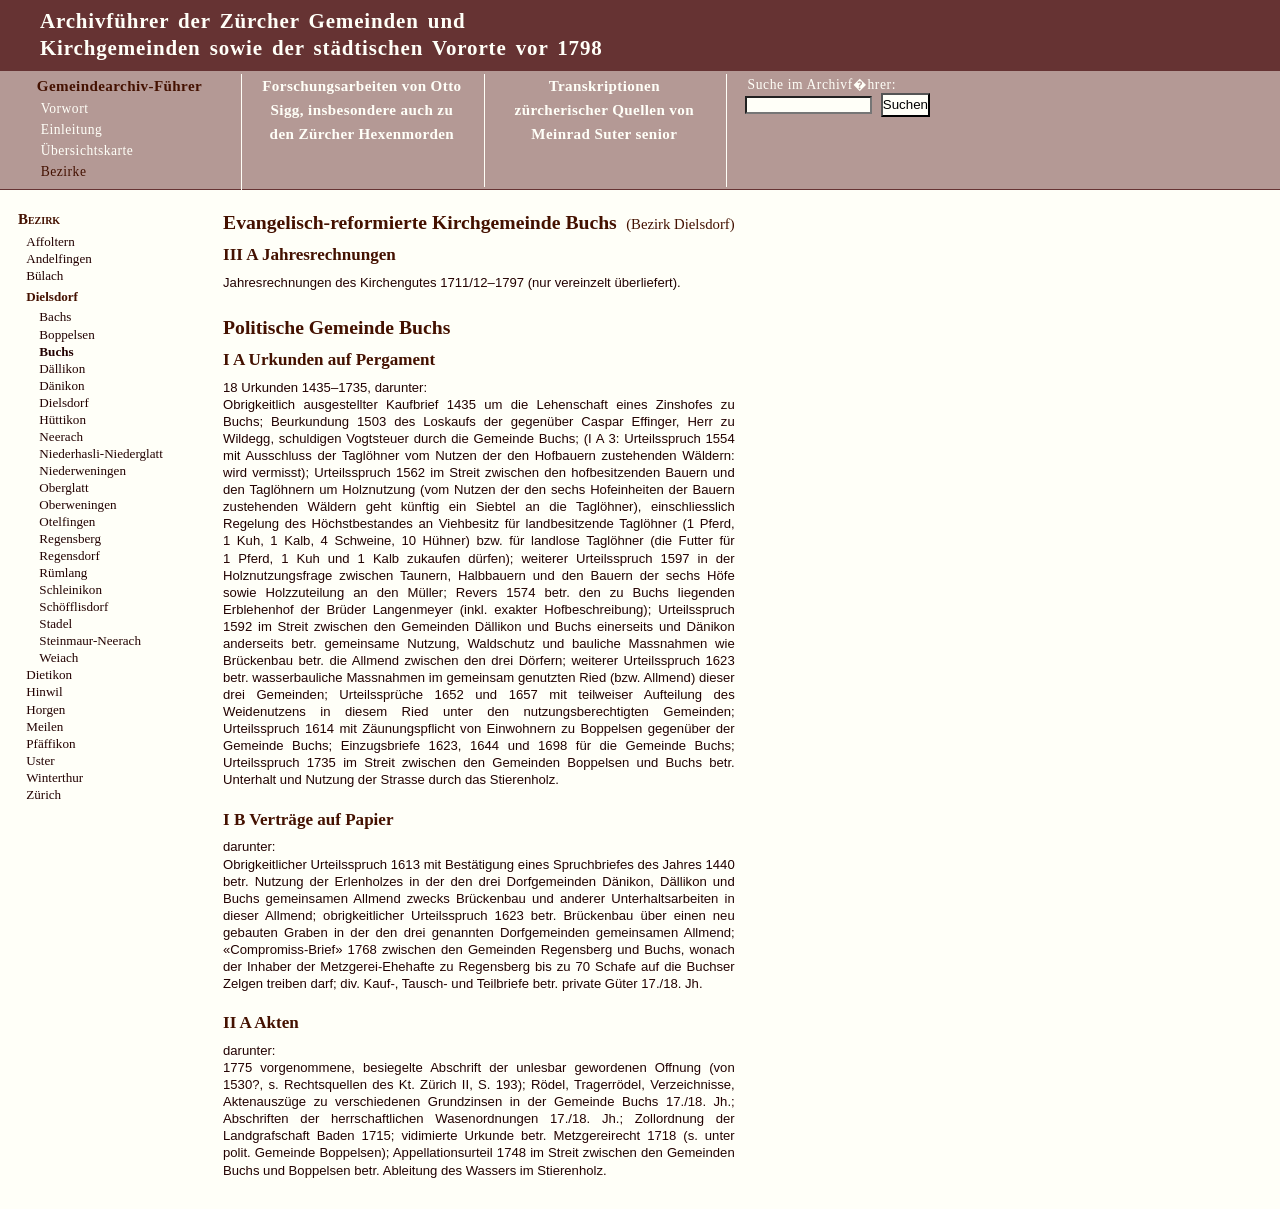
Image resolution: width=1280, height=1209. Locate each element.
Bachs (55, 316)
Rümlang (63, 572)
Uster (40, 760)
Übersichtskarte (87, 150)
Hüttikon (62, 419)
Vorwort (65, 108)
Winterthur (54, 777)
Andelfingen (59, 258)
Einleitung (72, 129)
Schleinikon (70, 589)
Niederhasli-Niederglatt (101, 453)
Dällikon (62, 368)
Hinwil (44, 691)
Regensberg (70, 538)
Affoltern (50, 241)
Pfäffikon (50, 743)
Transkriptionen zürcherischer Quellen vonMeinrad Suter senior (604, 110)
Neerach (61, 436)
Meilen (44, 726)
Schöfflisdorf (73, 606)
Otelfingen (67, 521)
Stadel (55, 623)
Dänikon (61, 385)
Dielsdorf (64, 402)
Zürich (43, 794)
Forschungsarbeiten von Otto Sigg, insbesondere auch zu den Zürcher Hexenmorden (361, 110)
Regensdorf (69, 555)
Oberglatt (63, 487)
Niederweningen (82, 470)
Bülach (44, 275)
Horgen (45, 709)
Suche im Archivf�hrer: (822, 84)
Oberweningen (77, 504)
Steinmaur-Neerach (90, 640)
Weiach (58, 657)
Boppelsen (66, 334)
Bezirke (64, 171)
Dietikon (49, 674)
